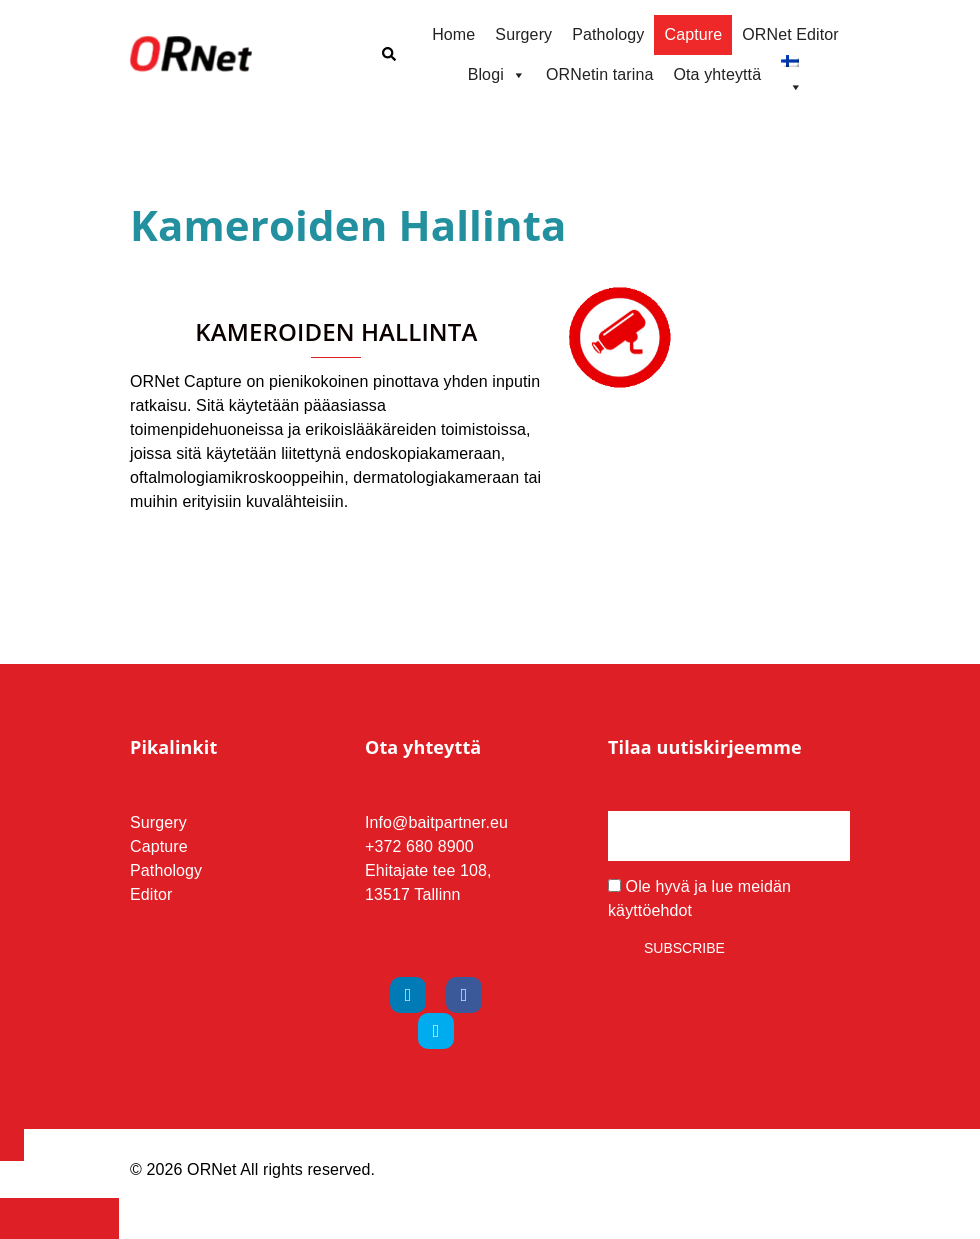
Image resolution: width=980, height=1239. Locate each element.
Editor (151, 894)
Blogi (497, 75)
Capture (693, 34)
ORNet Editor (790, 34)
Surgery (523, 34)
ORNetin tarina (600, 74)
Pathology (608, 34)
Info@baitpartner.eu (436, 822)
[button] (388, 55)
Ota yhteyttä (717, 74)
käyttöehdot (650, 910)
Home (453, 34)
